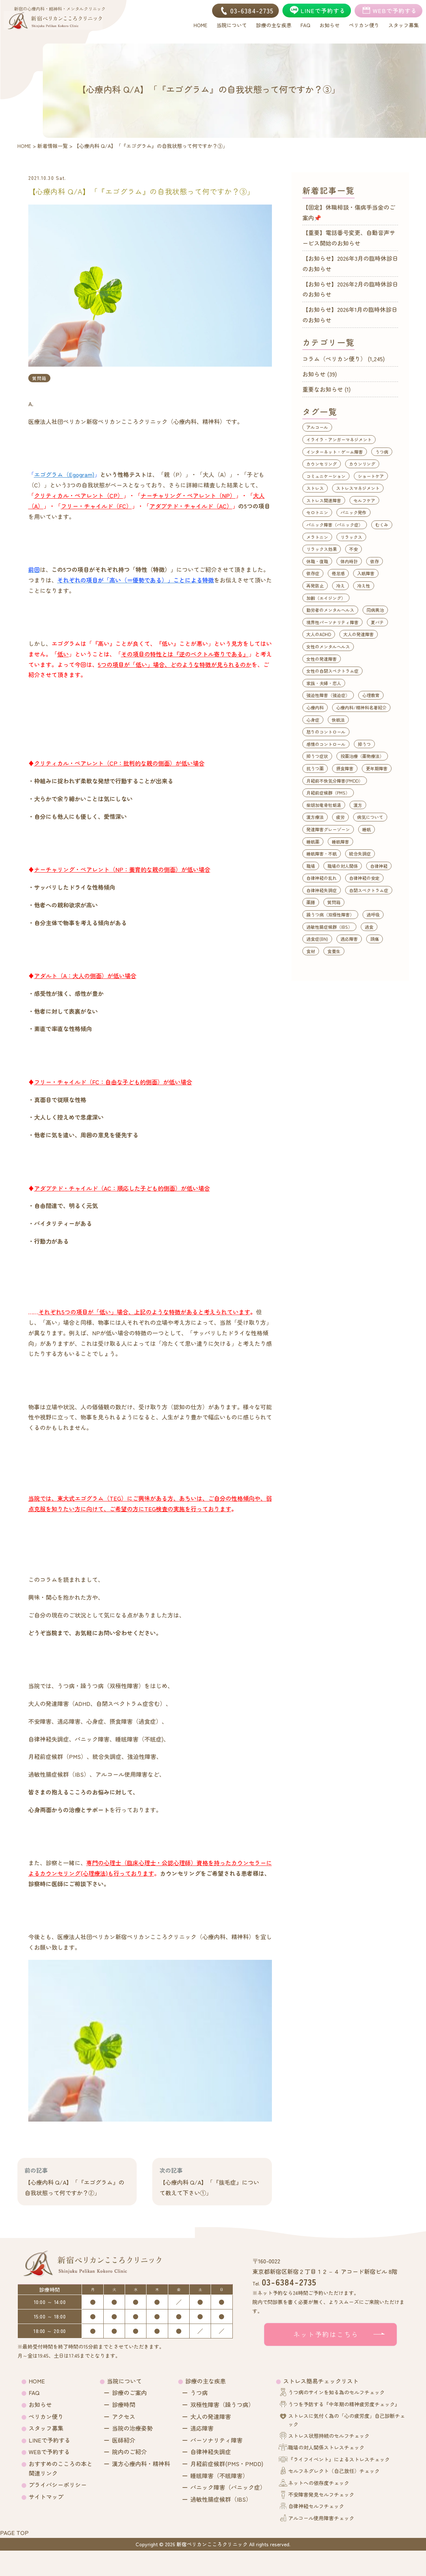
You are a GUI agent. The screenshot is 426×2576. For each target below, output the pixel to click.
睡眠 (366, 829)
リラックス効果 (321, 549)
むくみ (381, 525)
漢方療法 (315, 817)
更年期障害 (377, 768)
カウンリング (362, 464)
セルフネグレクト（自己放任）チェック (334, 2470)
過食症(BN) (317, 939)
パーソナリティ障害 (216, 2440)
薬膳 (310, 902)
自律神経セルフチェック (316, 2506)
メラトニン (317, 537)
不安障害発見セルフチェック (321, 2494)
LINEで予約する (49, 2440)
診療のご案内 (129, 2392)
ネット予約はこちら (326, 2334)
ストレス (315, 488)
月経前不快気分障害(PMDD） (334, 781)
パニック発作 (353, 512)
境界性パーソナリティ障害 (332, 622)
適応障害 (349, 939)
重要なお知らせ (322, 389)
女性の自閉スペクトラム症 (332, 671)
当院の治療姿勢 (132, 2428)
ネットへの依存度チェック (318, 2482)
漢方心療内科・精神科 (141, 2463)
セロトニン (317, 512)
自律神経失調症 (321, 890)
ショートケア (371, 476)
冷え (340, 585)
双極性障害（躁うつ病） (222, 2404)
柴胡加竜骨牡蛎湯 (323, 805)
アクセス (123, 2416)
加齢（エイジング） (326, 598)
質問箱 (39, 378)
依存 (374, 561)
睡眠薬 (312, 841)
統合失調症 (360, 853)
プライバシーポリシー (58, 2484)
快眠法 (338, 720)
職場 (310, 866)
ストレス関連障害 (323, 500)
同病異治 (375, 610)
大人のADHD (318, 634)
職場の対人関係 (342, 866)
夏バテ (377, 622)
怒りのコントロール (326, 732)
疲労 (340, 817)
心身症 (312, 720)
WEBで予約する (49, 2451)
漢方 (357, 805)
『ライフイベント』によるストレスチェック (339, 2459)
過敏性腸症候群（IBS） (329, 927)
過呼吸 (373, 914)
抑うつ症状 (317, 756)
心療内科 (315, 707)
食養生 (333, 951)
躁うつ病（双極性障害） (330, 914)
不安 (353, 549)
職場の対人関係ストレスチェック (326, 2447)
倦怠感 (338, 573)
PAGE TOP (14, 2532)
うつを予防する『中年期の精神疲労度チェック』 (344, 2404)
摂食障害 (344, 768)
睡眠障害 (340, 841)
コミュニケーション (326, 476)
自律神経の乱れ (321, 878)
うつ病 (381, 452)
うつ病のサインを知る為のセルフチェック (336, 2392)
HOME (37, 2381)
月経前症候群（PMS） (328, 793)
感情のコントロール (326, 744)
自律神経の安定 (364, 878)
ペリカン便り (46, 2416)
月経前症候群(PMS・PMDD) (226, 2463)
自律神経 (379, 866)
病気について (370, 817)
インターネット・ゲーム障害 (334, 452)
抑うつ (364, 744)
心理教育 (371, 695)
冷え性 (363, 585)
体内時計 (349, 561)
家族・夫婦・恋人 (323, 683)
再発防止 (315, 585)
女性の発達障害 (321, 659)
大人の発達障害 (358, 634)
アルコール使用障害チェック (321, 2518)
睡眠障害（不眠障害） (219, 2475)
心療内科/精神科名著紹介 (361, 707)
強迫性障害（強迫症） (328, 695)
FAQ (34, 2392)
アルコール (317, 427)
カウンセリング (321, 464)
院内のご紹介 (129, 2451)
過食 (369, 927)
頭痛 (374, 939)
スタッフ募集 (46, 2428)
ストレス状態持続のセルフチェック (328, 2435)
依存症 (312, 573)
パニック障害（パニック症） (334, 525)
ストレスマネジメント (358, 488)
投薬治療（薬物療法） (362, 756)
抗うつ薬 (315, 768)
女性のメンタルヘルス (328, 646)
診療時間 (123, 2404)
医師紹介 (123, 2440)
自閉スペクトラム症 (368, 890)
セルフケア (364, 500)
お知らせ (314, 374)
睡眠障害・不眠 (321, 853)
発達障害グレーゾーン (328, 829)
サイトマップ (46, 2496)
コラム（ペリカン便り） (334, 358)
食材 (310, 951)
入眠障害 (366, 573)
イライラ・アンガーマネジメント (339, 439)
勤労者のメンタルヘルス (330, 610)
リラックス (351, 537)
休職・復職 (317, 561)
